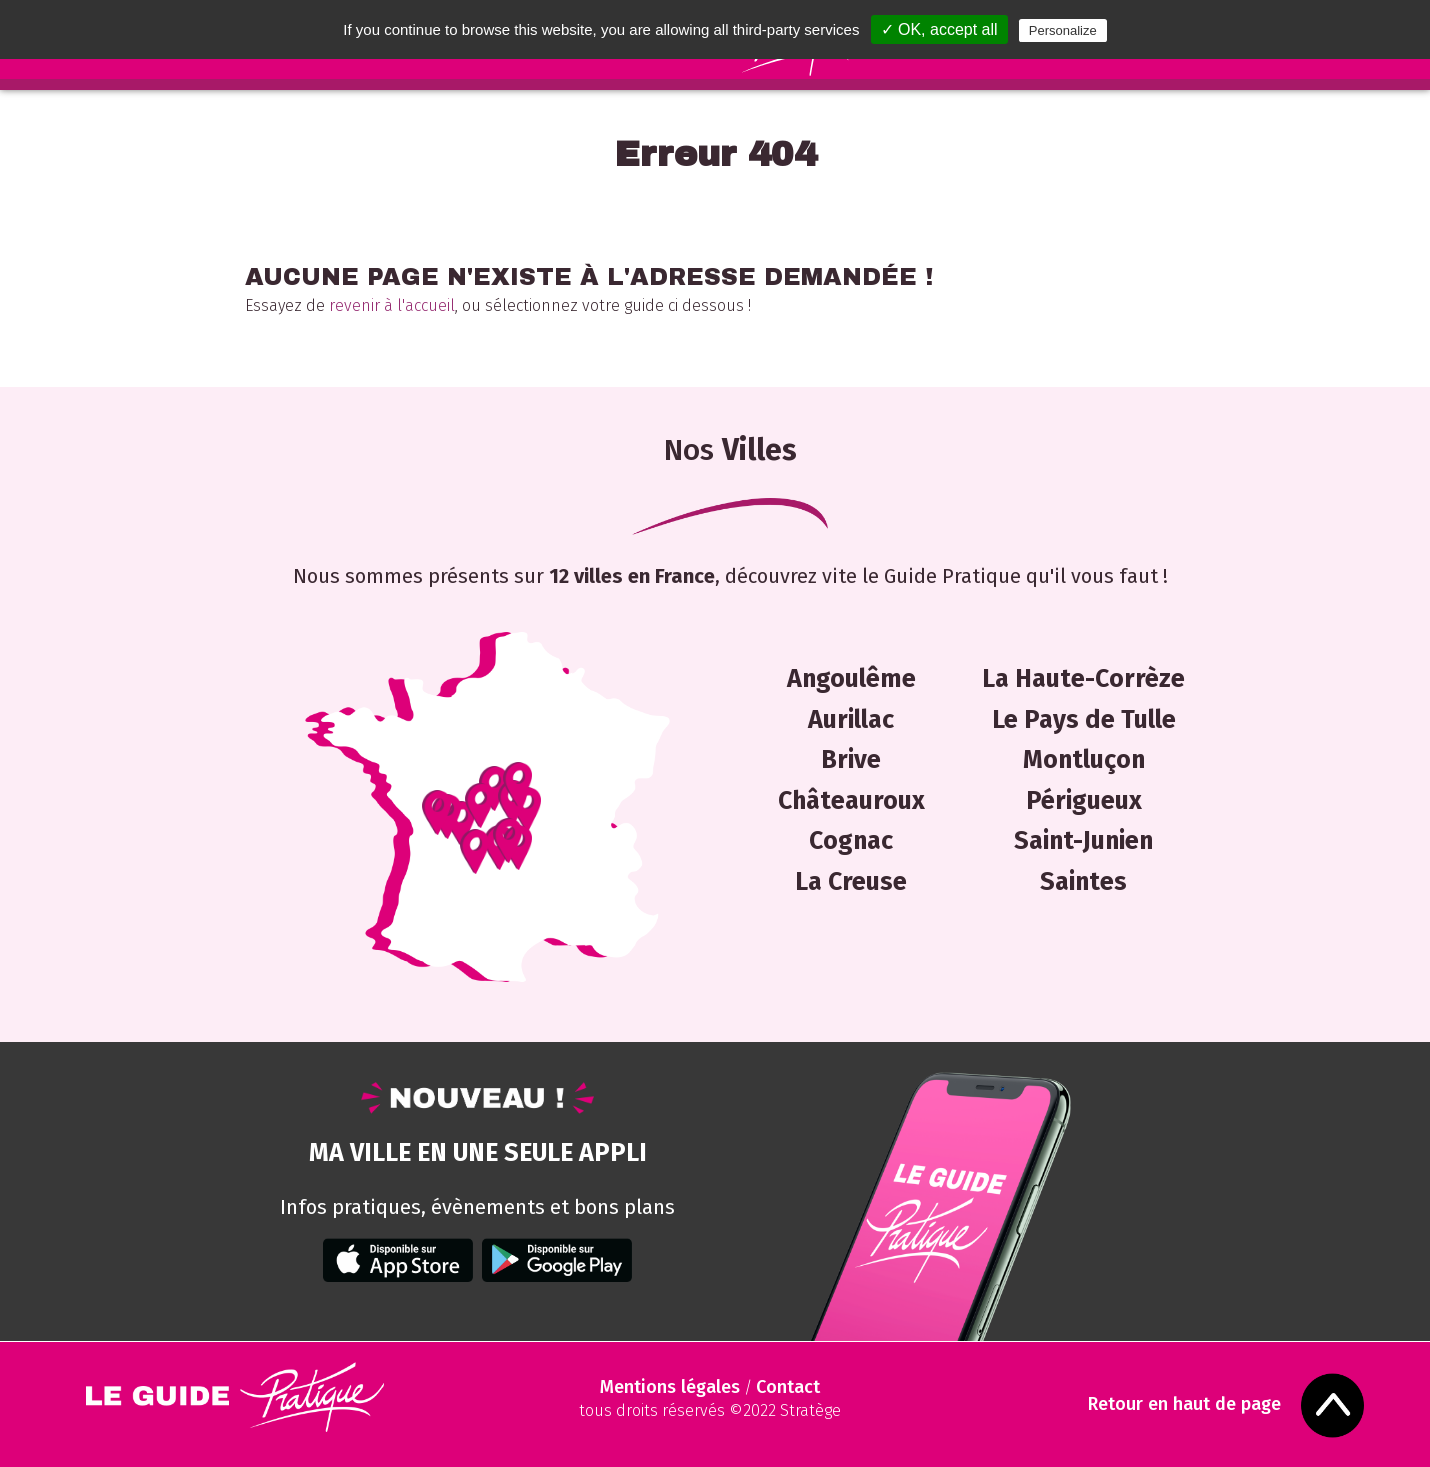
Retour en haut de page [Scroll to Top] (1190, 1404)
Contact (788, 1387)
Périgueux (1084, 801)
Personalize (1063, 30)
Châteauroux (851, 801)
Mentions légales (670, 1387)
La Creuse (851, 882)
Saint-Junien (1083, 841)
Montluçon (1084, 760)
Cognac (851, 841)
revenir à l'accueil (392, 305)
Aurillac (851, 720)
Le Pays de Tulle (1084, 720)
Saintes (1083, 882)
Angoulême (851, 679)
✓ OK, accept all (939, 29)
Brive (851, 760)
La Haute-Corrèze (1083, 679)
